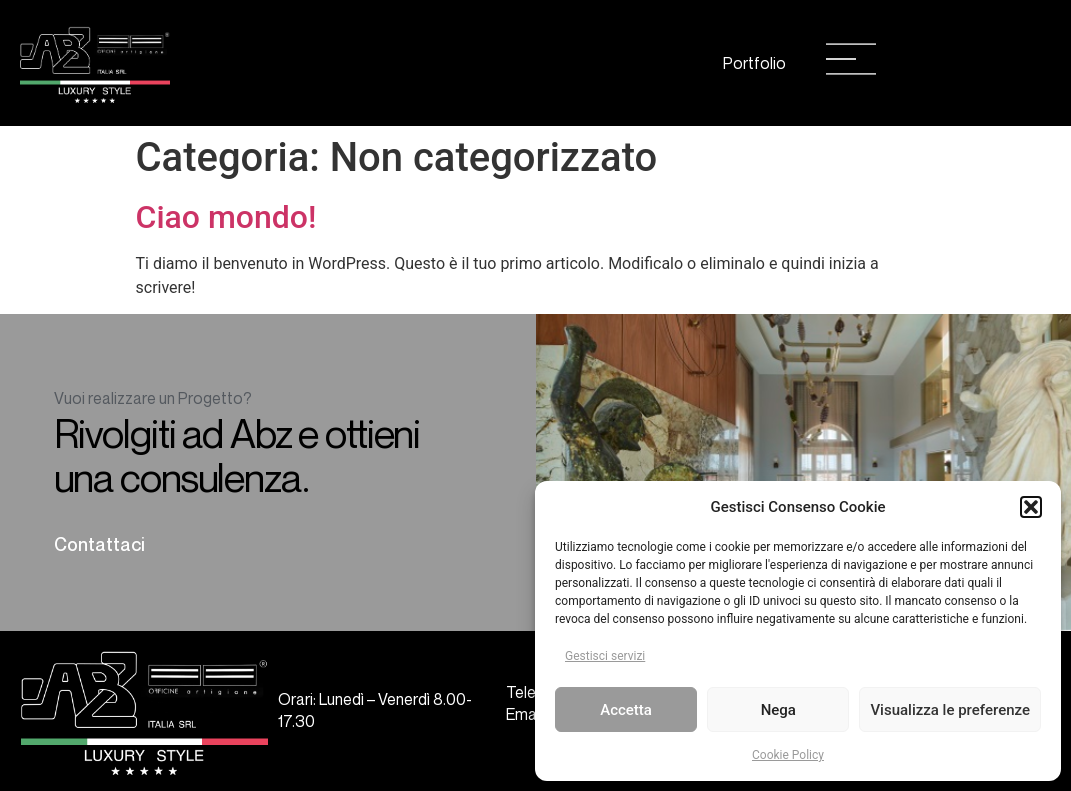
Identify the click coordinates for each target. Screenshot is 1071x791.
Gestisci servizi (605, 656)
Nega (778, 710)
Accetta (626, 710)
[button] (1031, 507)
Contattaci (99, 544)
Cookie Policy (788, 755)
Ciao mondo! (226, 217)
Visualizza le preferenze (950, 710)
